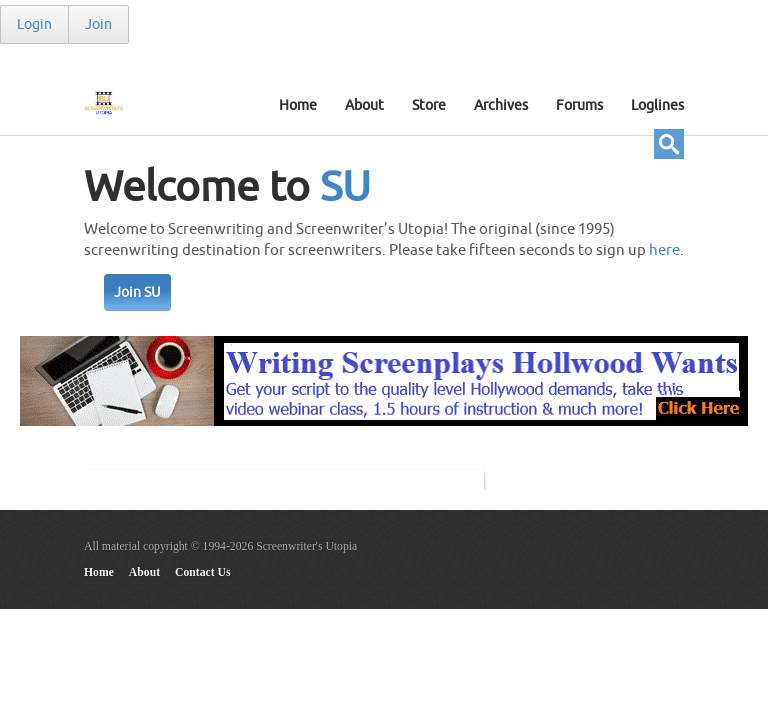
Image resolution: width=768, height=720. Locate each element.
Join (98, 24)
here (664, 250)
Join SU (137, 292)
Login (34, 24)
